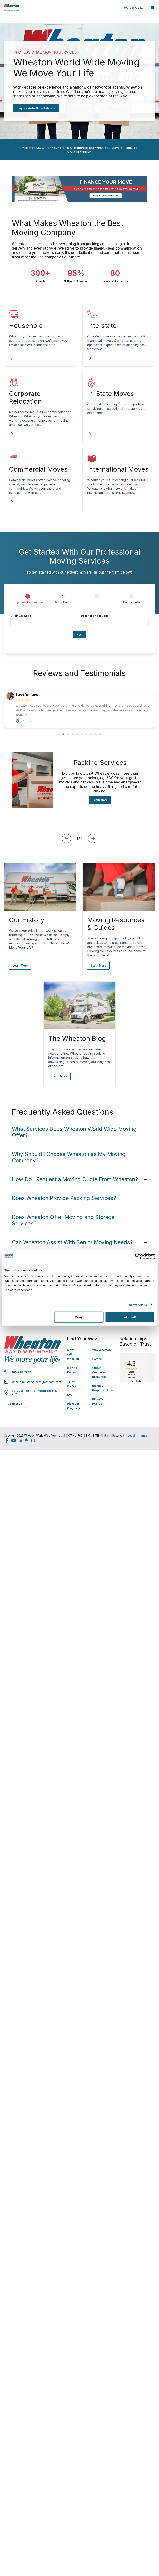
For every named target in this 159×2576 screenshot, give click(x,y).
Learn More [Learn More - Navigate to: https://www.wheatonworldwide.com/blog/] (59, 1076)
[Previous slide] (66, 838)
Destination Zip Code (94, 615)
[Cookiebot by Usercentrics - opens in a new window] (138, 1256)
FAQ (69, 1394)
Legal (131, 1435)
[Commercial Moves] (40, 479)
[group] (79, 601)
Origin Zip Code (20, 615)
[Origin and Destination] (27, 596)
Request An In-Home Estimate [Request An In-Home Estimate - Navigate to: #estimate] (36, 108)
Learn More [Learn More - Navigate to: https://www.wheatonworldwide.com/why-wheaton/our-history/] (20, 965)
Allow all (130, 1317)
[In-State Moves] (118, 407)
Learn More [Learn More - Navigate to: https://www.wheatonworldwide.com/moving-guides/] (98, 965)
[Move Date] (62, 596)
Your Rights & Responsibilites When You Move (86, 148)
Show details (138, 1304)
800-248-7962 (133, 7)
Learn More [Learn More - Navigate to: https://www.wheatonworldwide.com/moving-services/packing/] (99, 800)
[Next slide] (92, 838)
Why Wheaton (101, 1349)
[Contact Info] (131, 596)
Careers (97, 1359)
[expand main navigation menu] (152, 7)
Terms (143, 1435)
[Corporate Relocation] (40, 407)
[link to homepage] (11, 7)
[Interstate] (118, 336)
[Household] (40, 336)
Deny (78, 1317)
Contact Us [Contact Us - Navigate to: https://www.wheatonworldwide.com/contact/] (15, 1403)
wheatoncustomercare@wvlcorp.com (36, 1382)
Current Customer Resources (99, 1372)
